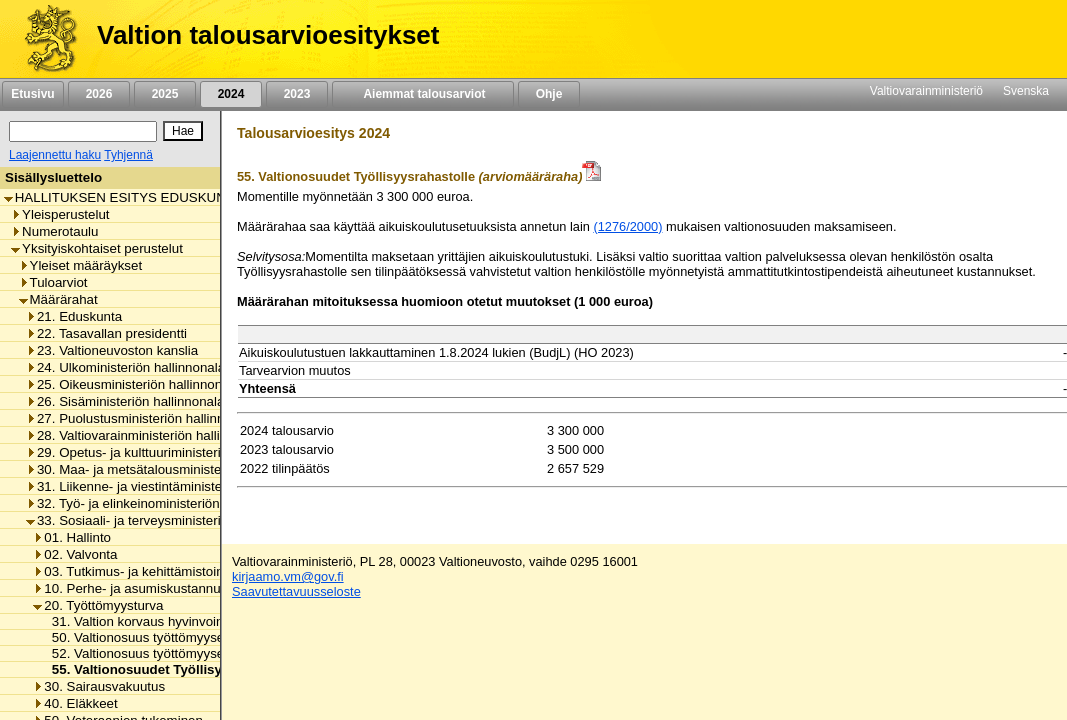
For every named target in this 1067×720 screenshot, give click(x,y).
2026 (99, 94)
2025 (165, 94)
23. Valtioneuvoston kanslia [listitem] (112, 350)
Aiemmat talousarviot (423, 94)
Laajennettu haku (55, 155)
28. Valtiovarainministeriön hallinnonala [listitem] (146, 435)
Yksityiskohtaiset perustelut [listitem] (97, 248)
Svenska (1026, 91)
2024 (231, 94)
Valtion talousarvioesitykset (268, 35)
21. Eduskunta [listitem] (74, 316)
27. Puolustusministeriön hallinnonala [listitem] (141, 418)
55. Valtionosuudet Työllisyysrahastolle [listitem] (170, 669)
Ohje (549, 94)
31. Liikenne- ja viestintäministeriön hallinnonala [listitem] (172, 486)
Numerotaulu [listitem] (54, 231)
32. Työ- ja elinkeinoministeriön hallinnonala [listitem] (160, 503)
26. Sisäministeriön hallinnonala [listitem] (125, 401)
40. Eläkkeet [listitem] (75, 703)
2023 (297, 94)
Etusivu (32, 94)
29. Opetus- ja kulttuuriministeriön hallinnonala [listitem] (168, 452)
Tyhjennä (128, 155)
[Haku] (83, 131)
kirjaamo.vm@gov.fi (288, 576)
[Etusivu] (43, 39)
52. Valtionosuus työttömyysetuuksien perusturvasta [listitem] (200, 653)
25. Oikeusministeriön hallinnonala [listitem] (133, 384)
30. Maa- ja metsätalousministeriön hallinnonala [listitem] (172, 469)
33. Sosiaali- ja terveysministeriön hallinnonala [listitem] (168, 520)
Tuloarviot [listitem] (53, 282)
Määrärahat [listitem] (58, 299)
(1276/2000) (627, 226)
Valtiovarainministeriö (926, 91)
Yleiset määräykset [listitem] (81, 265)
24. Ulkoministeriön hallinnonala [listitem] (125, 367)
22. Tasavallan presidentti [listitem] (106, 333)
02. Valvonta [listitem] (75, 554)
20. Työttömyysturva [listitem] (98, 605)
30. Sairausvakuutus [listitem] (99, 686)
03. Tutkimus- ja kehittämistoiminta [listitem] (140, 571)
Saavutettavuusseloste (296, 591)
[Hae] (183, 131)
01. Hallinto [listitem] (72, 537)
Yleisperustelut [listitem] (60, 214)
